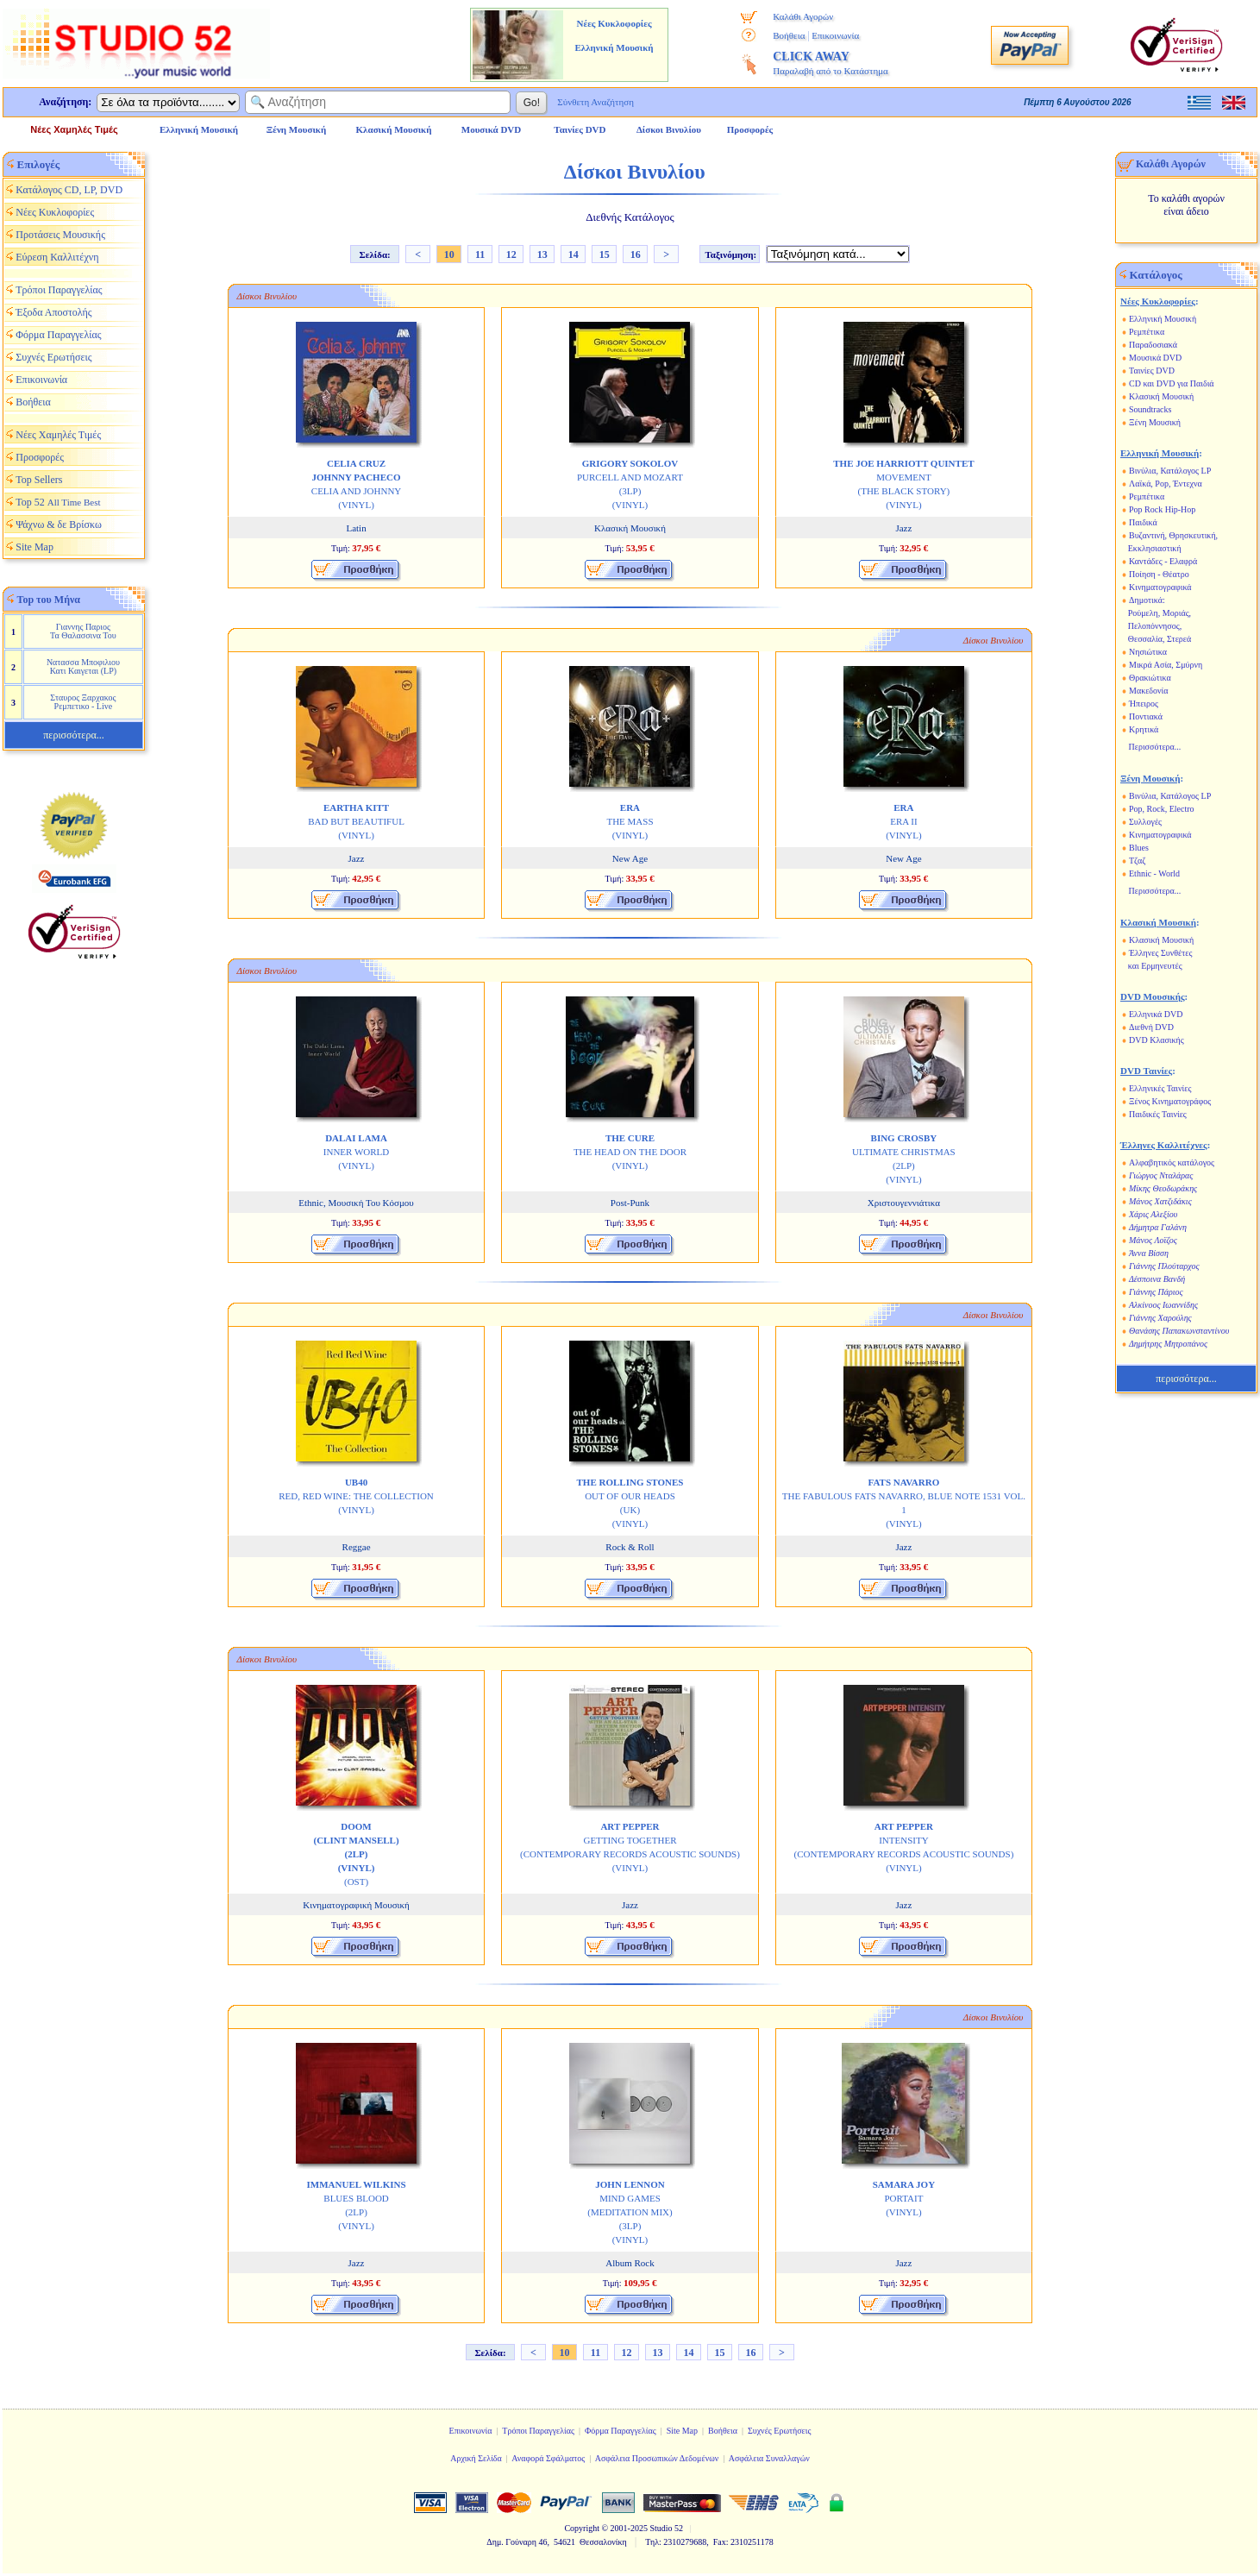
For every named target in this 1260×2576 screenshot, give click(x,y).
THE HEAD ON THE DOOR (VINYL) (630, 1152)
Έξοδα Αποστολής (53, 312)
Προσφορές (750, 129)
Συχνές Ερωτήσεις (53, 357)
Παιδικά (1143, 522)
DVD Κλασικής (1156, 1040)
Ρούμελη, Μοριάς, (1159, 613)
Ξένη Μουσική (1155, 422)
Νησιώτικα (1148, 652)
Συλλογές (1145, 821)
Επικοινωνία (835, 35)
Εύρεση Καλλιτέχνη (57, 257)
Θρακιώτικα (1150, 677)
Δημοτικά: (1147, 600)
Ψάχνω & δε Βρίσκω (59, 524)
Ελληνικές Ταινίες (1160, 1088)
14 (573, 254)
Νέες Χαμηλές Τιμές (73, 129)
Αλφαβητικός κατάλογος (1171, 1162)
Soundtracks (1150, 409)
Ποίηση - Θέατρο (1159, 574)
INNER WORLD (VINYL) (356, 1152)
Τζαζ (1137, 860)
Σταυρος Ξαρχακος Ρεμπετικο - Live (83, 702)
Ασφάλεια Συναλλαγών (769, 2458)
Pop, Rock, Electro (1161, 809)
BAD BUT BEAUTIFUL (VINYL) (356, 821)
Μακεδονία (1149, 690)
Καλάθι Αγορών (803, 16)
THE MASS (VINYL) (629, 821)
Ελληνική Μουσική (1162, 319)
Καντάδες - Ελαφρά (1163, 561)
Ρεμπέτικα (1146, 331)
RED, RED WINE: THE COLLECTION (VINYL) (356, 1496)
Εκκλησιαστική (1155, 548)
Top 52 (58, 502)
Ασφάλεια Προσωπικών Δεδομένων (657, 2458)
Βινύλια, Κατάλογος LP (1170, 470)
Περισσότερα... (1155, 746)
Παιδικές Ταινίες (1158, 1114)
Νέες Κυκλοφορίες (55, 212)
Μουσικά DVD (1155, 357)
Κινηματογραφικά (1160, 587)
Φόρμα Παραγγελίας (58, 335)
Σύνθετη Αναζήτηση (595, 102)
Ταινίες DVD (1152, 370)
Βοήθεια (789, 35)
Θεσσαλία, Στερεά (1160, 639)
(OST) (355, 1854)
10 (449, 254)
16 (635, 254)
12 (511, 254)
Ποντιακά (1146, 716)
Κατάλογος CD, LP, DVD (69, 190)
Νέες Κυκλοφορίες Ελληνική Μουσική (613, 35)
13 (542, 254)
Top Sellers (39, 480)
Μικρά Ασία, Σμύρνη (1165, 664)
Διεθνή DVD (1151, 1027)
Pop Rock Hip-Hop (1162, 509)
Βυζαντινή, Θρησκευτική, (1173, 535)
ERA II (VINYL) (904, 821)
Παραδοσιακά (1153, 344)
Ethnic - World (1154, 873)
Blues (1139, 847)
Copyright (581, 2528)
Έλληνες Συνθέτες (1160, 953)
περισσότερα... (73, 735)
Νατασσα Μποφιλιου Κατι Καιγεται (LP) (83, 666)
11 (480, 254)
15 (604, 254)
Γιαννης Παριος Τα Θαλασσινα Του (83, 631)
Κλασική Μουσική (1161, 396)
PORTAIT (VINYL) (904, 2198)
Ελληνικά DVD (1156, 1014)
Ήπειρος (1143, 703)
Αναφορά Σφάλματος (548, 2458)
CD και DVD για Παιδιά (1171, 383)
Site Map (34, 547)
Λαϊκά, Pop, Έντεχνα (1165, 483)
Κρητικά (1143, 729)
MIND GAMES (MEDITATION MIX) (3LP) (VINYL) (629, 2212)
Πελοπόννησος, (1155, 626)
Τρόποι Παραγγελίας (59, 290)
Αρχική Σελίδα (476, 2458)
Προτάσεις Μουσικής (60, 235)
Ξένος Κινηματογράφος (1170, 1101)
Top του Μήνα (49, 600)
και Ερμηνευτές (1155, 966)
